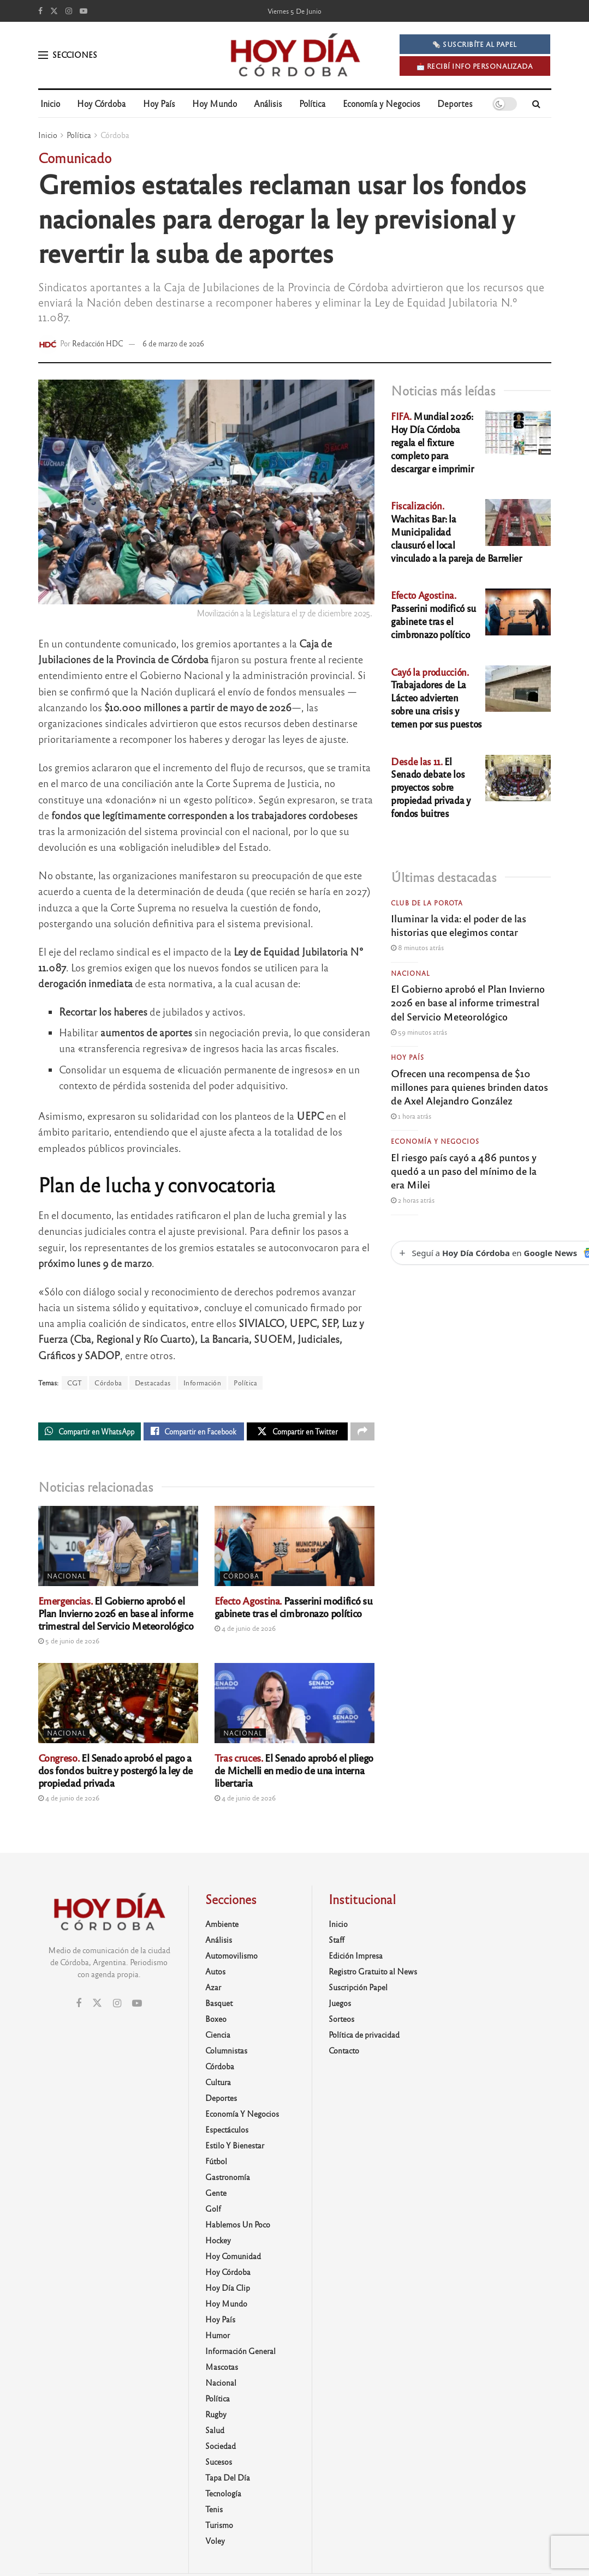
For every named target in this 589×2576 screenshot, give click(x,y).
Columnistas (226, 2053)
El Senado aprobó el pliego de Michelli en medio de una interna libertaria (294, 1773)
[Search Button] (536, 103)
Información (202, 1382)
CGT (74, 1382)
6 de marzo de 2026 (173, 343)
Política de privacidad (364, 2037)
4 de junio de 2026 (245, 1630)
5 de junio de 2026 (68, 1643)
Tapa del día (227, 2480)
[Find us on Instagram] (69, 11)
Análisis (268, 103)
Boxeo (216, 2021)
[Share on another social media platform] (362, 1432)
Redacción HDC (97, 343)
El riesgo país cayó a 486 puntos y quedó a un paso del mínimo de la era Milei (464, 1170)
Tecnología (223, 2496)
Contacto (344, 2053)
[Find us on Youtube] (83, 11)
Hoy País (159, 103)
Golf (213, 2211)
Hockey (218, 2243)
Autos (215, 1974)
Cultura (218, 2084)
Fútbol (216, 2164)
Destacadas (153, 1382)
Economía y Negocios (381, 103)
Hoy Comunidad (233, 2258)
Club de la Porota (427, 902)
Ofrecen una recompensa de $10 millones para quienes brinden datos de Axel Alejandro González (469, 1086)
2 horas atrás (413, 1200)
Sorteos (341, 2021)
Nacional (66, 1578)
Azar (213, 1990)
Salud (214, 2432)
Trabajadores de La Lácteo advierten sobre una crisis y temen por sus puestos (436, 697)
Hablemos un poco (237, 2227)
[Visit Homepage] (294, 55)
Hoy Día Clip (227, 2290)
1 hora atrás (411, 1116)
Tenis (214, 2512)
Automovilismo (231, 1958)
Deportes (455, 103)
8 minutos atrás (417, 947)
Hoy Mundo (214, 103)
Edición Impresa (356, 1958)
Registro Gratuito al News (373, 1974)
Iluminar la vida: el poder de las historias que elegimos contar (458, 924)
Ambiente (222, 1926)
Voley (215, 2543)
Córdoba (114, 135)
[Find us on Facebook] (40, 11)
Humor (217, 2338)
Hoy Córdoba (101, 103)
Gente (216, 2195)
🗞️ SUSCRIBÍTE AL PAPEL (474, 44)
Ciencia (217, 2037)
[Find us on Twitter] (54, 11)
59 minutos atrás (419, 1032)
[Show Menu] (43, 55)
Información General (240, 2353)
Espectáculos (226, 2132)
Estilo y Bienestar (234, 2148)
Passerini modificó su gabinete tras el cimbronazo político (293, 1609)
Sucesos (218, 2464)
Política (312, 103)
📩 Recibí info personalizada (475, 66)
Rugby (216, 2417)
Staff (336, 1942)
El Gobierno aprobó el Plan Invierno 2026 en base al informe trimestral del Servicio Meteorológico (116, 1615)
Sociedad (220, 2448)
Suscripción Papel (358, 1990)
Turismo (219, 2527)
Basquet (219, 2005)
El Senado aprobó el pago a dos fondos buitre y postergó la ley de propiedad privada (115, 1773)
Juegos (340, 2005)
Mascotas (221, 2369)
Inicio (50, 103)
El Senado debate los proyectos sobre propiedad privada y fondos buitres (431, 787)
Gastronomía (227, 2179)
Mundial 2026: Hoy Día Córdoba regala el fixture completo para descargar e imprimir (432, 442)
